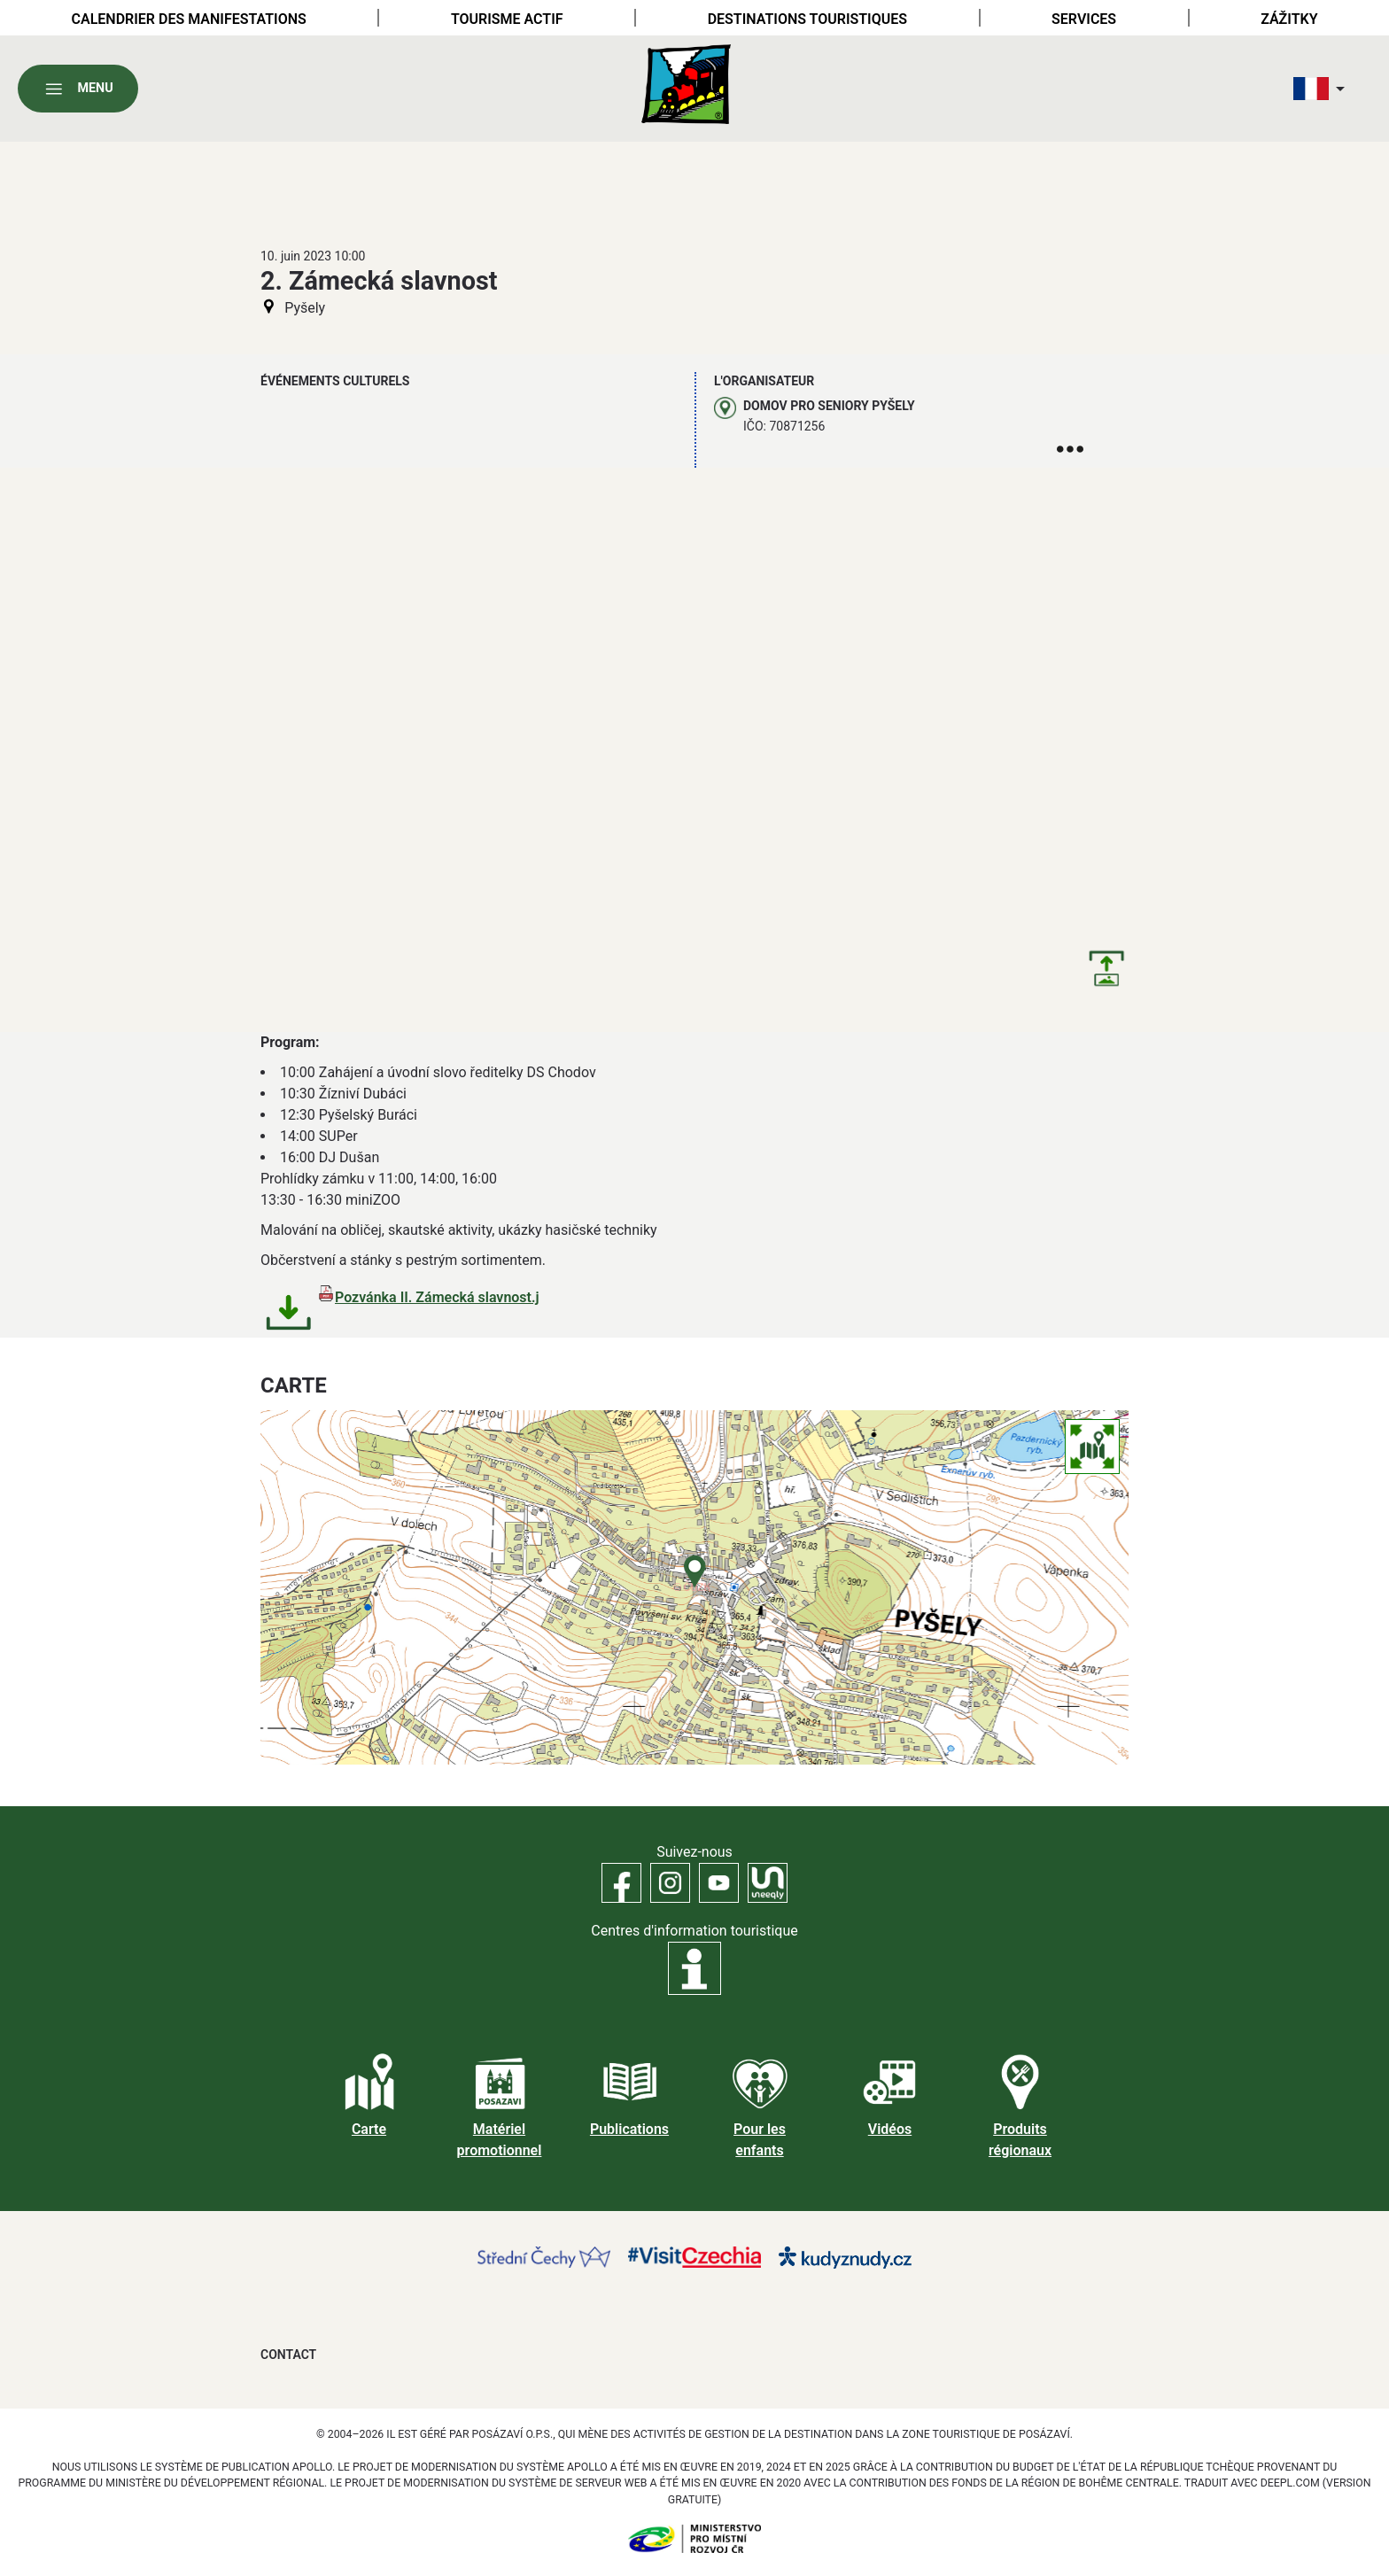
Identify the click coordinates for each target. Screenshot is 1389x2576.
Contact (288, 2354)
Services (1083, 19)
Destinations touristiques (807, 19)
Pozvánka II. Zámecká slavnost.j (437, 1297)
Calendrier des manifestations (189, 19)
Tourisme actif (507, 19)
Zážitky (1289, 19)
